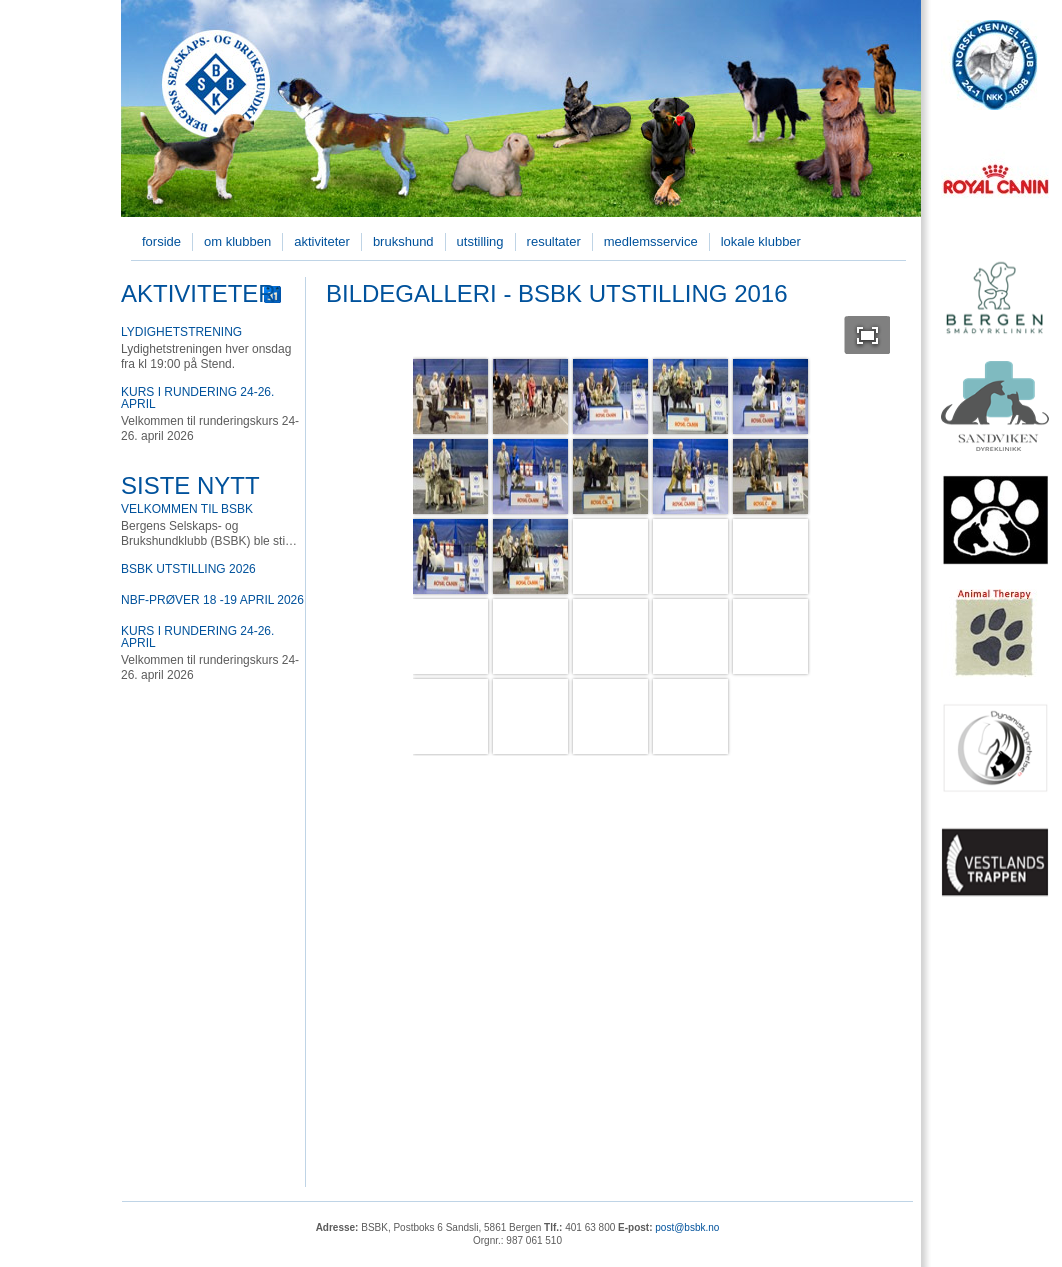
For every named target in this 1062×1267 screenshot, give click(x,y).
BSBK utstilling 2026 (188, 569)
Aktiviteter (322, 241)
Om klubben (237, 241)
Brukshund (403, 241)
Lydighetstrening (181, 332)
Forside (161, 241)
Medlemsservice (651, 241)
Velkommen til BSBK (187, 509)
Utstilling (480, 241)
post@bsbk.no (687, 1227)
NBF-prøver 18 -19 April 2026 (212, 600)
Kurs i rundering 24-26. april (197, 398)
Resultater (554, 241)
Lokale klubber (761, 241)
